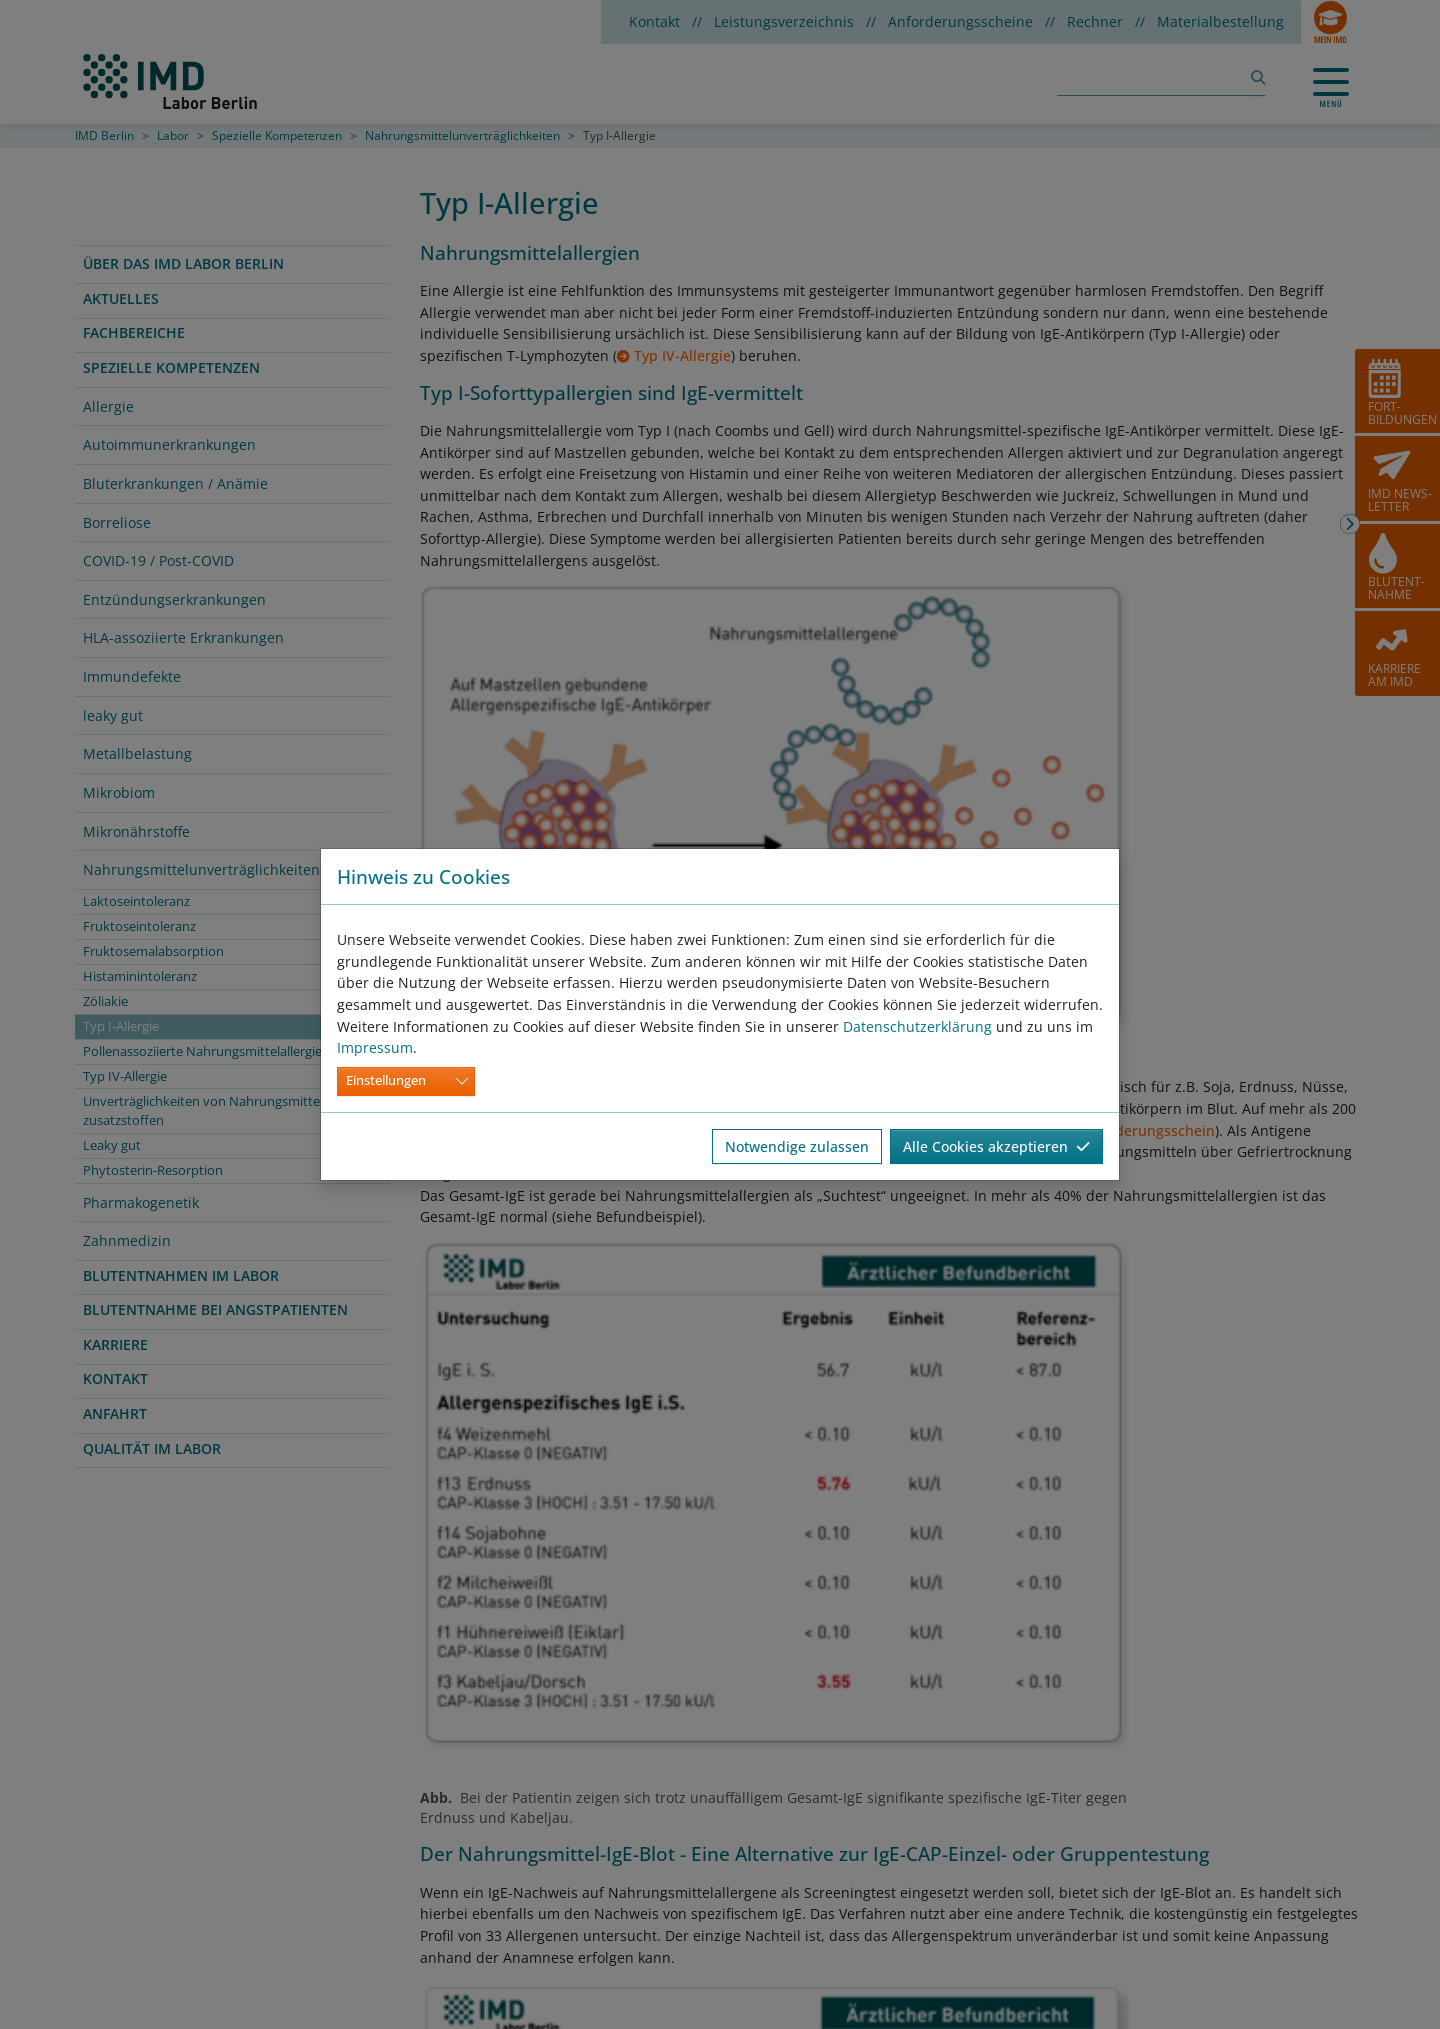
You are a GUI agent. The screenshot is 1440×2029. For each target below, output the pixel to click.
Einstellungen (386, 1080)
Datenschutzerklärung (917, 1026)
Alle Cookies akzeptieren (996, 1146)
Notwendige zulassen (797, 1146)
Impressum (375, 1047)
